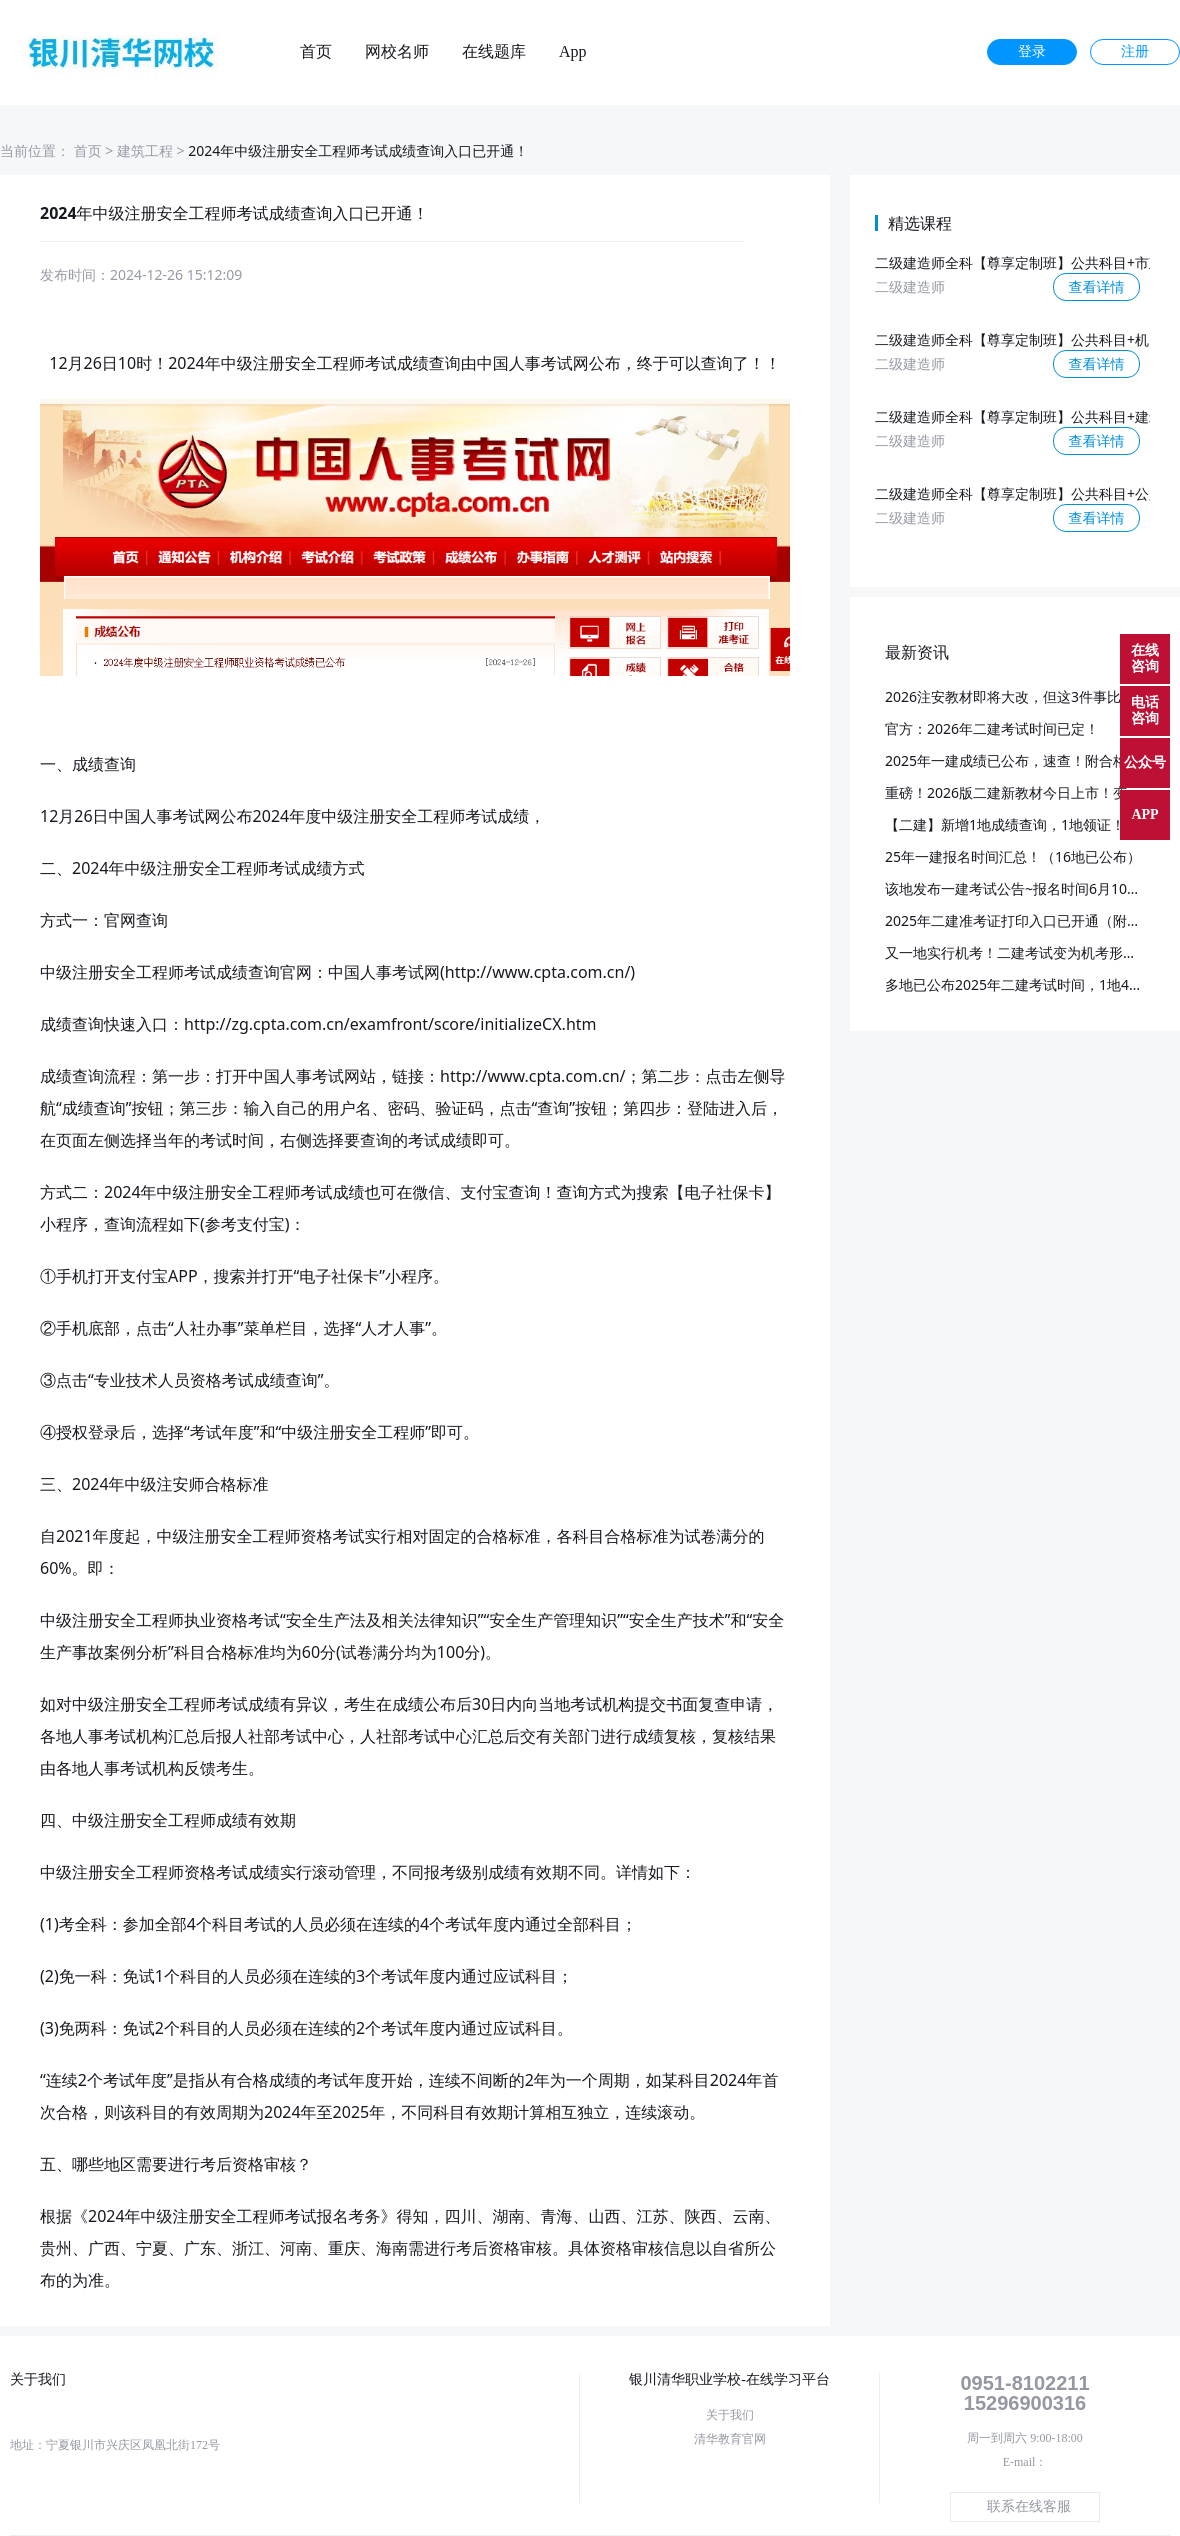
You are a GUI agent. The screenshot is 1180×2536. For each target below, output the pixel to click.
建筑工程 (145, 150)
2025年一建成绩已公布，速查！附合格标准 (1020, 760)
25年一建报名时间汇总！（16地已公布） (1013, 856)
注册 (1135, 51)
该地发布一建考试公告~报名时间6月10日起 (1020, 888)
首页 (316, 52)
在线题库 (494, 52)
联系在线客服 (1029, 2506)
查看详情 (1097, 286)
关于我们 (730, 2415)
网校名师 (397, 52)
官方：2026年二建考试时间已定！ (992, 728)
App (573, 52)
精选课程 (920, 223)
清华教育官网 (730, 2439)
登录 (1032, 51)
